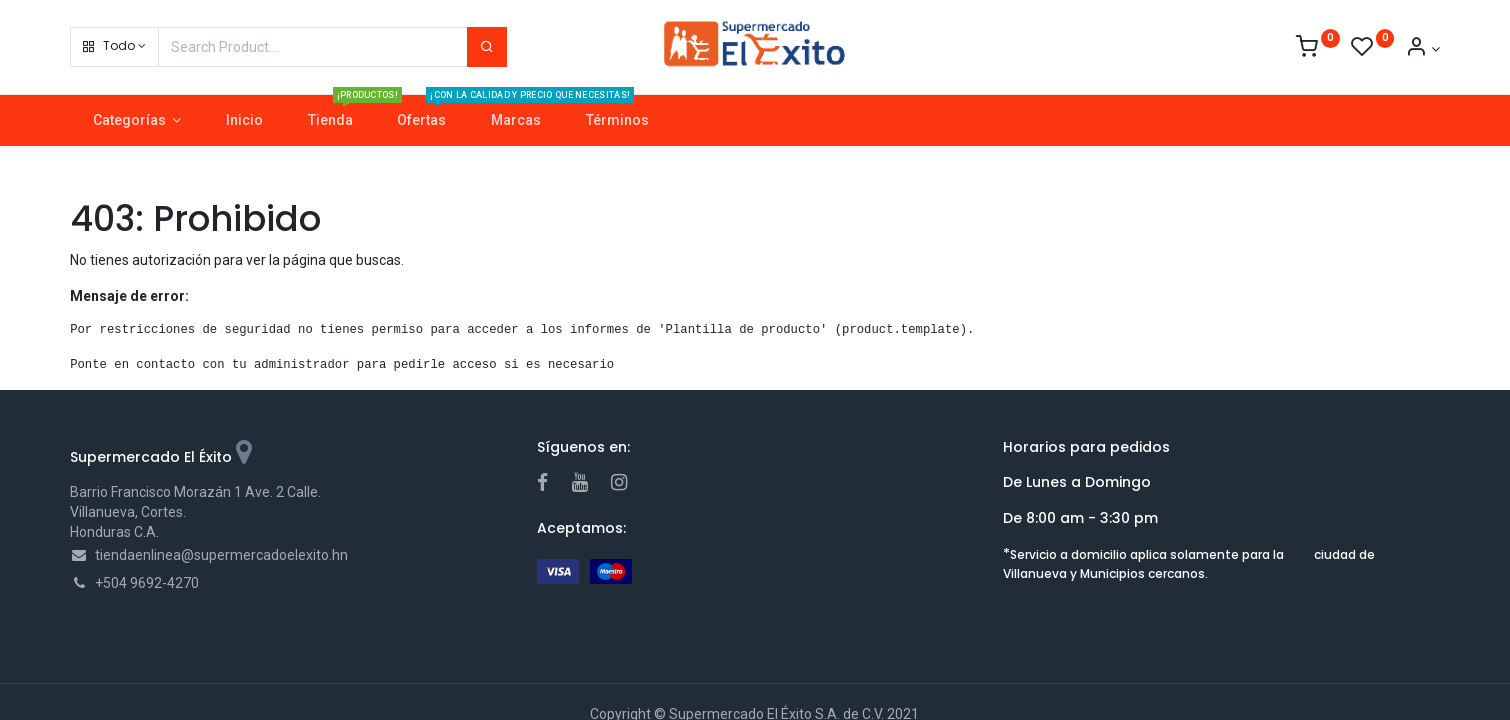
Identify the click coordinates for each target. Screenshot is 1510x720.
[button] (114, 47)
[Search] (487, 47)
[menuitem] (245, 121)
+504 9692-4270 (147, 583)
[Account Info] (1422, 49)
